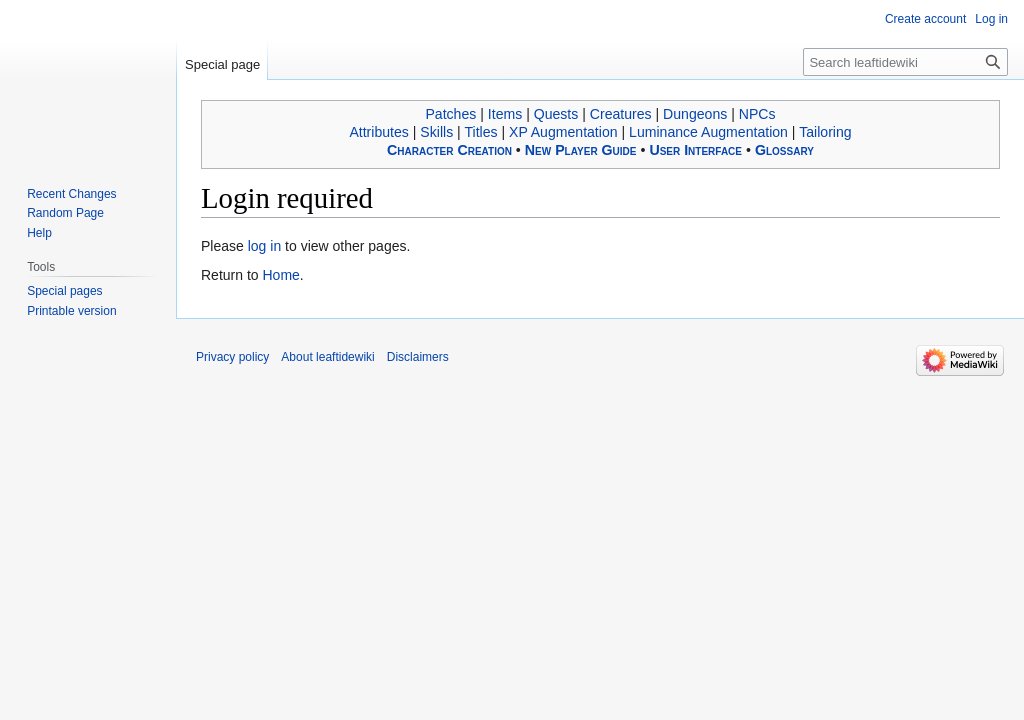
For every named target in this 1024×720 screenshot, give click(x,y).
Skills (436, 132)
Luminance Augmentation (708, 132)
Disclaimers (418, 357)
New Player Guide (581, 150)
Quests (556, 114)
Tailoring (825, 132)
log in (264, 246)
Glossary (784, 150)
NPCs (757, 114)
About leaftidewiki (327, 357)
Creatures (621, 114)
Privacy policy (232, 357)
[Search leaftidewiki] (905, 62)
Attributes (378, 132)
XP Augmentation (563, 132)
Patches (450, 114)
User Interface (695, 150)
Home (280, 275)
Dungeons (695, 114)
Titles (480, 132)
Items (505, 114)
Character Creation (449, 150)
